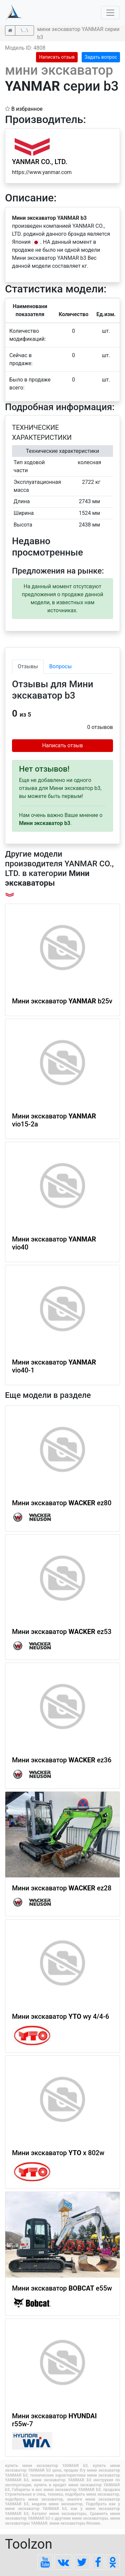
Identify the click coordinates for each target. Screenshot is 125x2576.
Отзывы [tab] (28, 666)
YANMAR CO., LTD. (39, 162)
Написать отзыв (57, 57)
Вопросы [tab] (60, 666)
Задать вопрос (101, 57)
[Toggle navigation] (110, 12)
